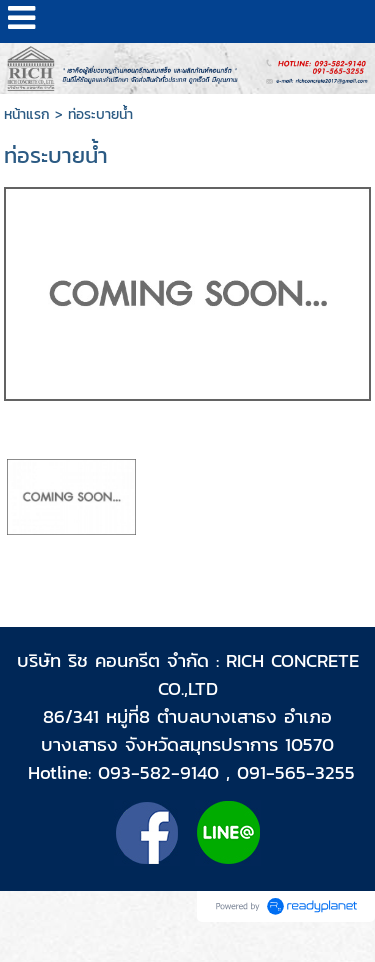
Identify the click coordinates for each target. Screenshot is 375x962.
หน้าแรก (27, 114)
